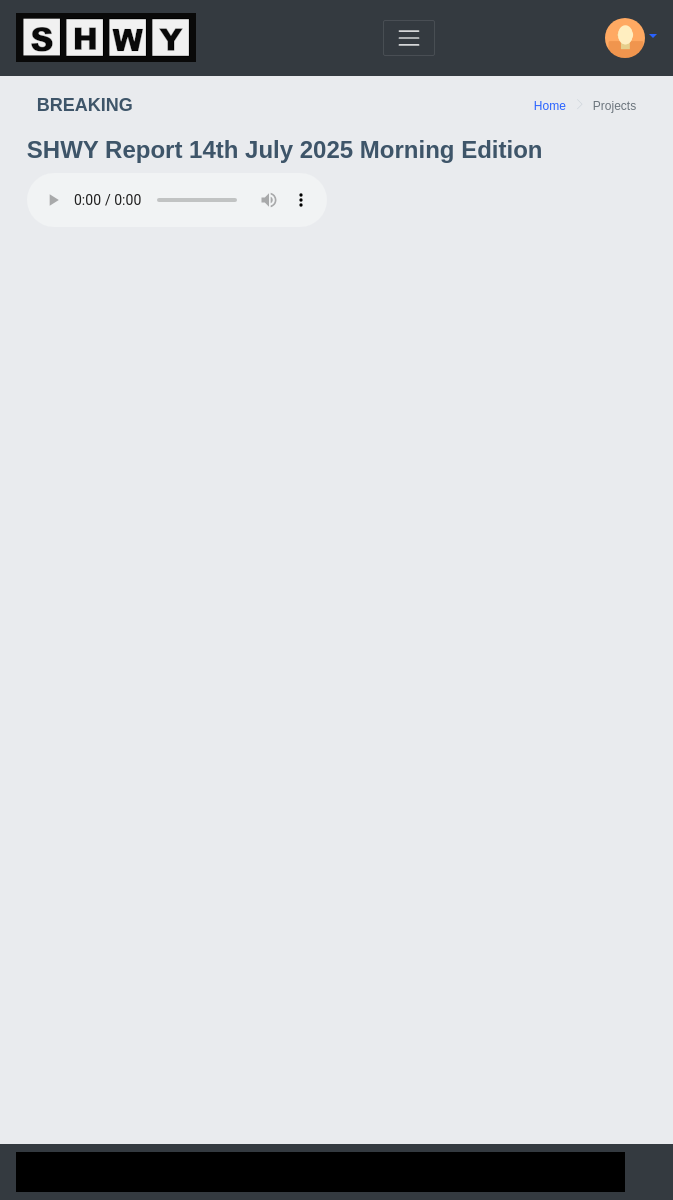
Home (550, 106)
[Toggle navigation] (409, 38)
